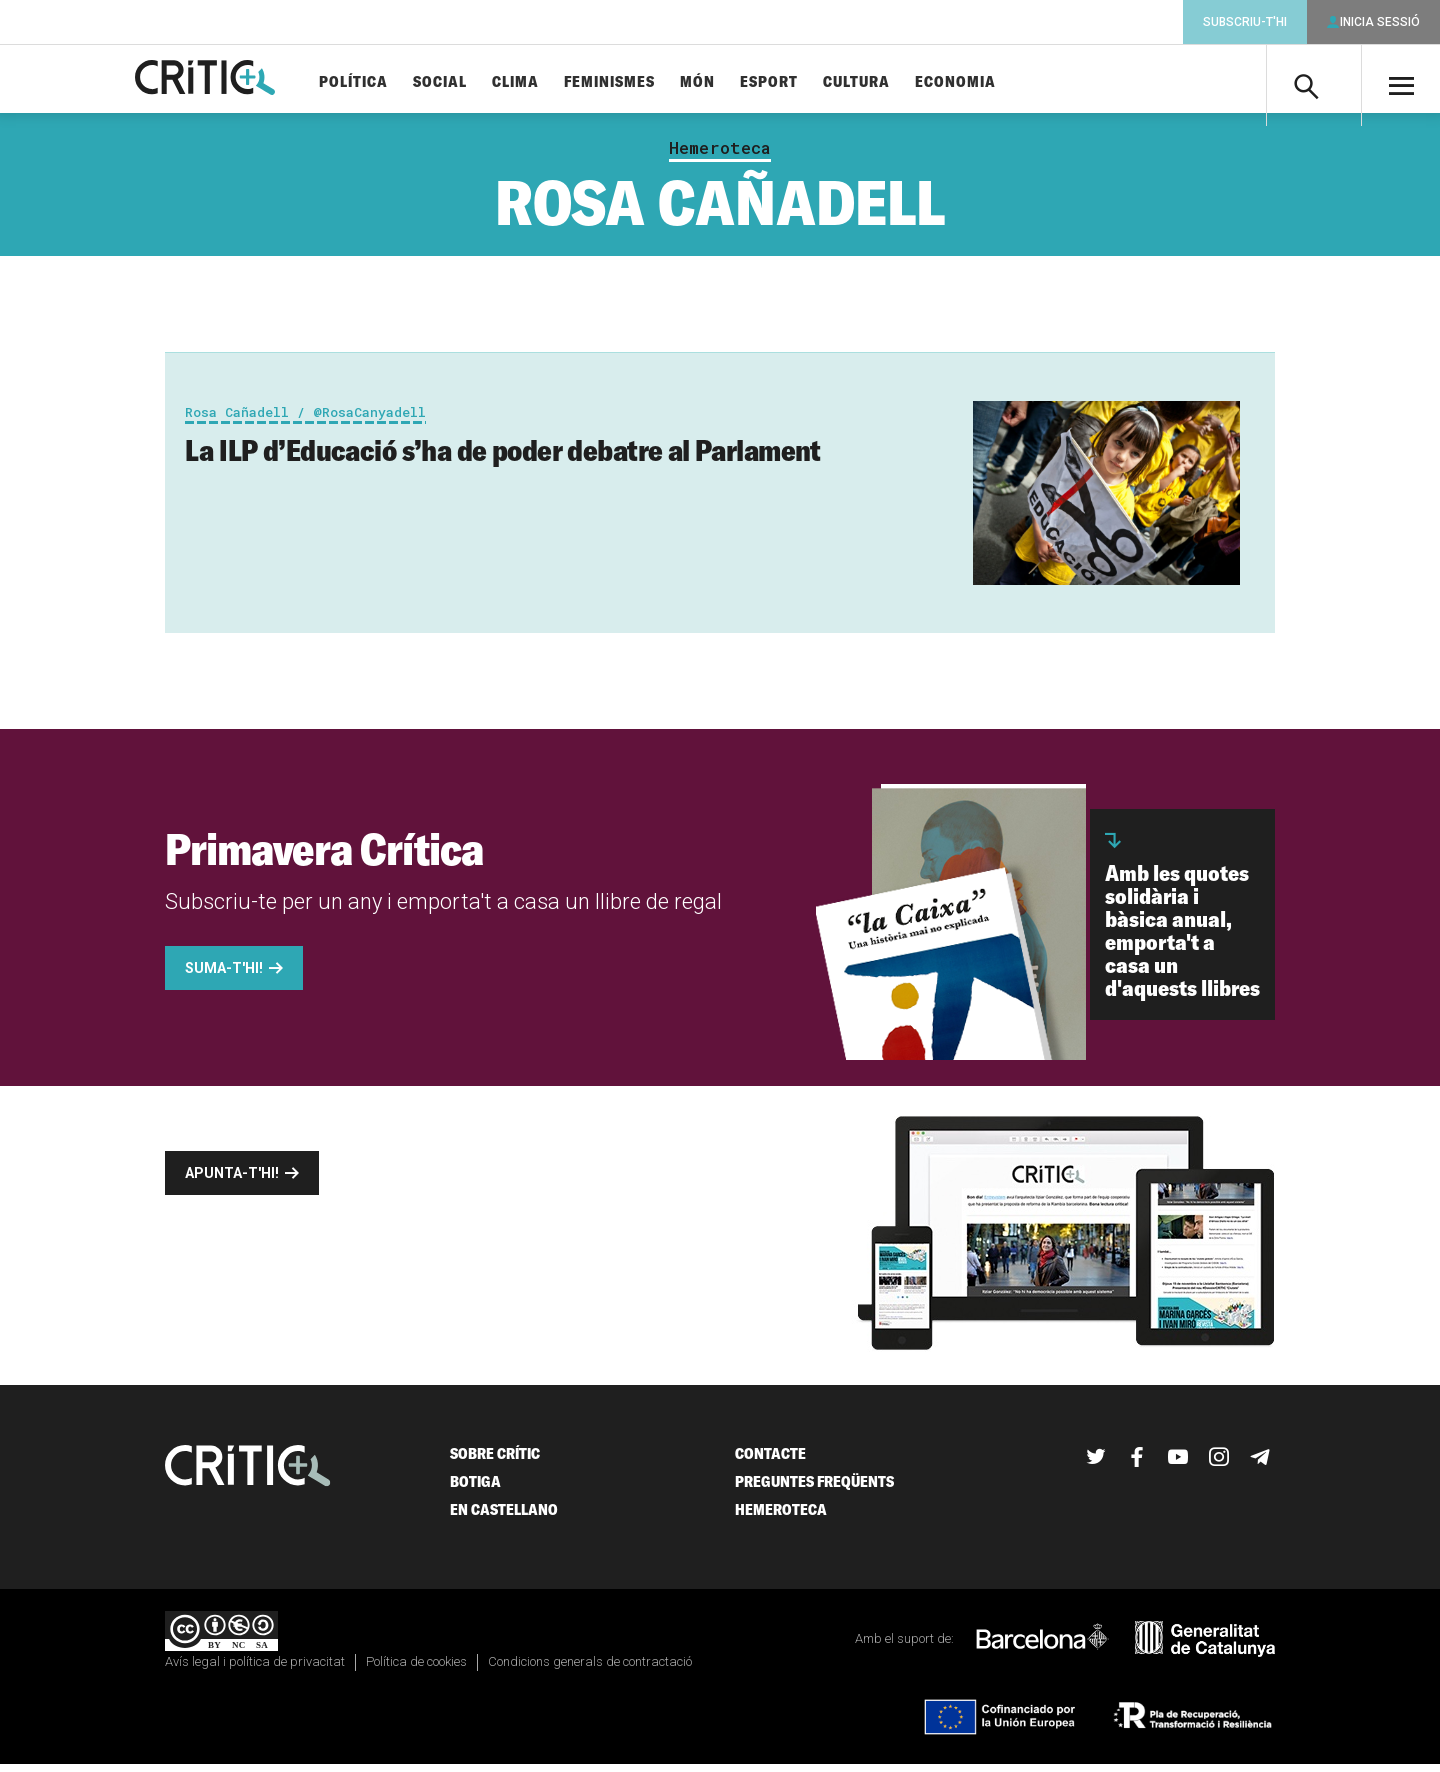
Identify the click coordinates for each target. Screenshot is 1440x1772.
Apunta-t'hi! (232, 1181)
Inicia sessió (1380, 22)
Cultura (889, 82)
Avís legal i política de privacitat (255, 1669)
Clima (548, 82)
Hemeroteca (720, 156)
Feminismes (642, 82)
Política (386, 82)
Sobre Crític (495, 1461)
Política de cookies (416, 1669)
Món (730, 82)
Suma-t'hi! (224, 976)
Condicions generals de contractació (590, 1669)
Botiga (475, 1489)
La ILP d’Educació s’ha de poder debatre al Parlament (503, 458)
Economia (988, 82)
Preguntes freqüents (814, 1489)
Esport (802, 82)
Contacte (770, 1461)
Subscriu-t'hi (1245, 22)
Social (473, 82)
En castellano (504, 1517)
